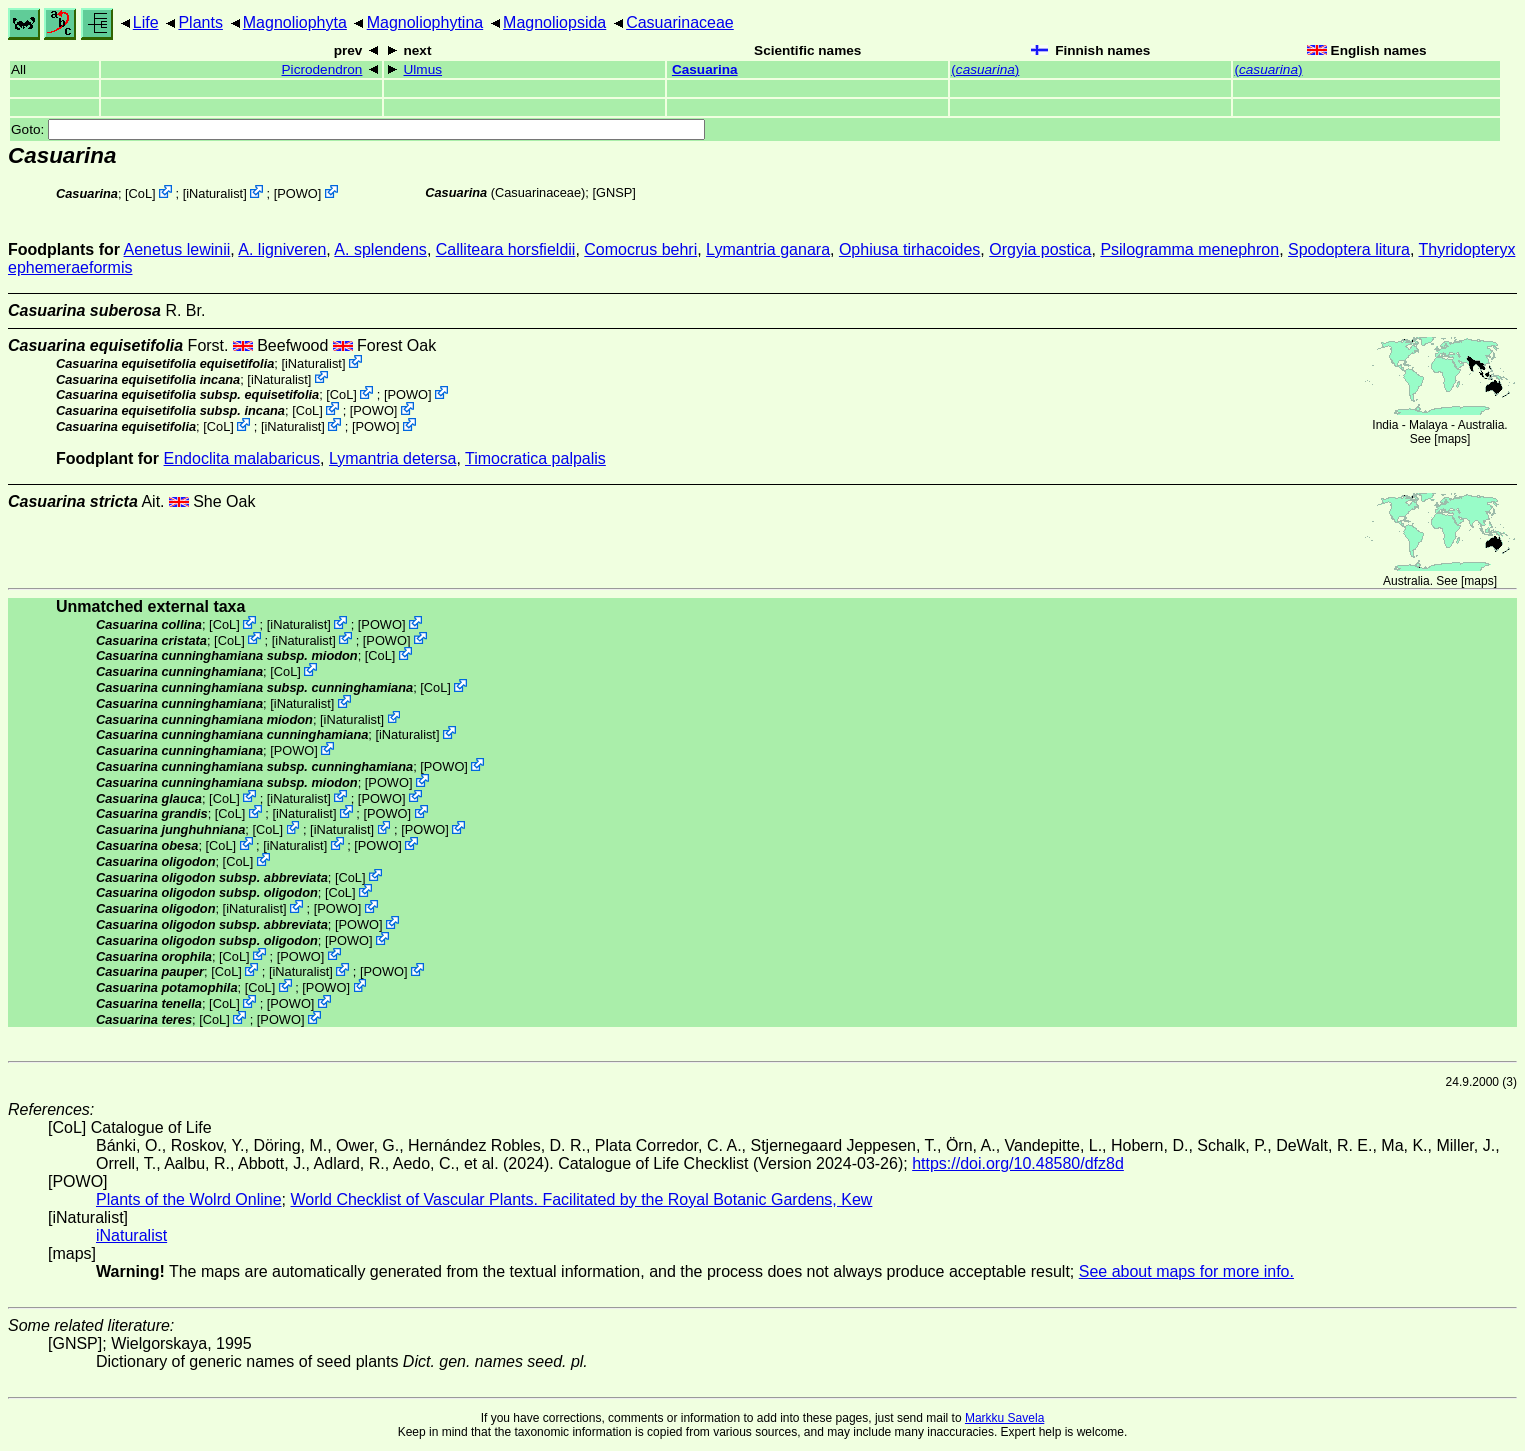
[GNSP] (613, 192)
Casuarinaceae (680, 22)
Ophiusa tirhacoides (909, 249)
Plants (200, 22)
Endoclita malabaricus (242, 458)
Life (146, 22)
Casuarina (705, 69)
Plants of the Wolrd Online (189, 1199)
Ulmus (423, 69)
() (985, 69)
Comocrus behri (640, 249)
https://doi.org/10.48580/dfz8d (1018, 1163)
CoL (140, 193)
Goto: (358, 129)
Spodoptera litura (1349, 249)
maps (1452, 439)
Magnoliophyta (295, 22)
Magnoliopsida (554, 22)
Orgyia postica (1040, 249)
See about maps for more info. (1186, 1271)
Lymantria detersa (392, 458)
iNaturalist (214, 193)
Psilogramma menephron (1189, 249)
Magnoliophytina (425, 22)
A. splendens (380, 249)
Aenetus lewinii (177, 249)
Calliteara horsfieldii (506, 249)
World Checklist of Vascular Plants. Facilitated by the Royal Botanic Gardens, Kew (581, 1199)
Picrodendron (322, 69)
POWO (297, 193)
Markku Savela (1004, 1418)
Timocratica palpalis (535, 458)
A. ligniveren (282, 249)
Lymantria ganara (768, 249)
